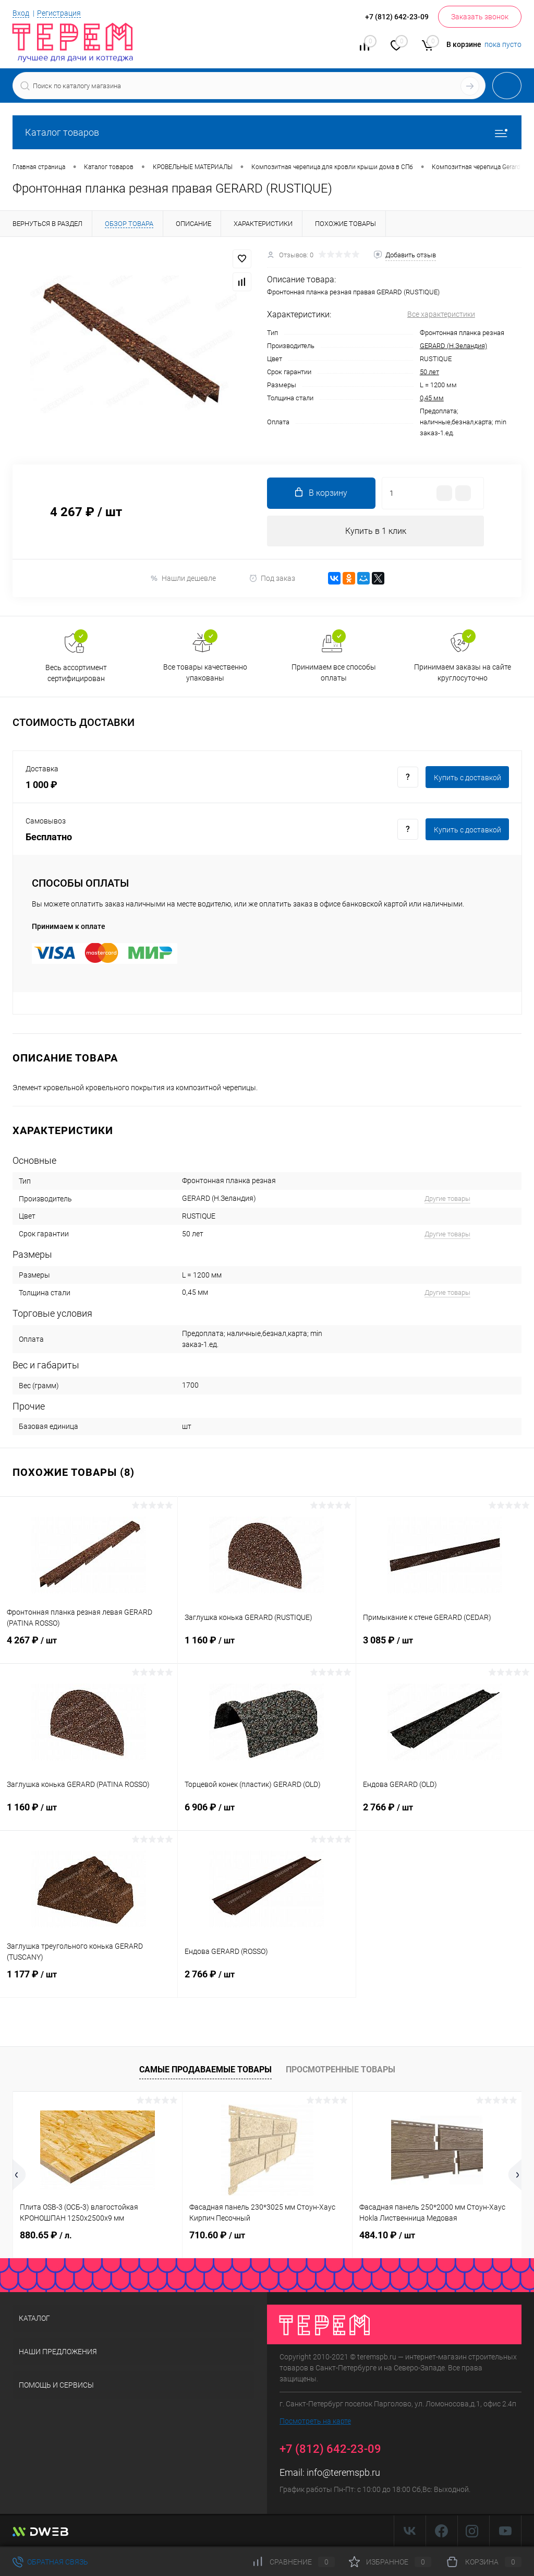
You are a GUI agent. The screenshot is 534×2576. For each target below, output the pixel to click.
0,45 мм (432, 398)
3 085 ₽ (445, 1647)
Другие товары (447, 1199)
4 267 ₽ (89, 1647)
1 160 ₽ (266, 1647)
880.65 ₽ (46, 2235)
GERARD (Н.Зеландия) (453, 346)
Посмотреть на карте (315, 2421)
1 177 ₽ (89, 1981)
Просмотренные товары (340, 2069)
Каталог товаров (267, 132)
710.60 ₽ (217, 2235)
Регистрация (59, 13)
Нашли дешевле (183, 578)
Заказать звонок (479, 17)
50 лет (429, 372)
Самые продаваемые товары (205, 2069)
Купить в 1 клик (375, 531)
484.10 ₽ (387, 2235)
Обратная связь (50, 2562)
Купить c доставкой (467, 777)
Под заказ (272, 578)
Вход (21, 13)
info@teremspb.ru (343, 2472)
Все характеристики (441, 314)
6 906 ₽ (266, 1814)
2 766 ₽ (445, 1814)
